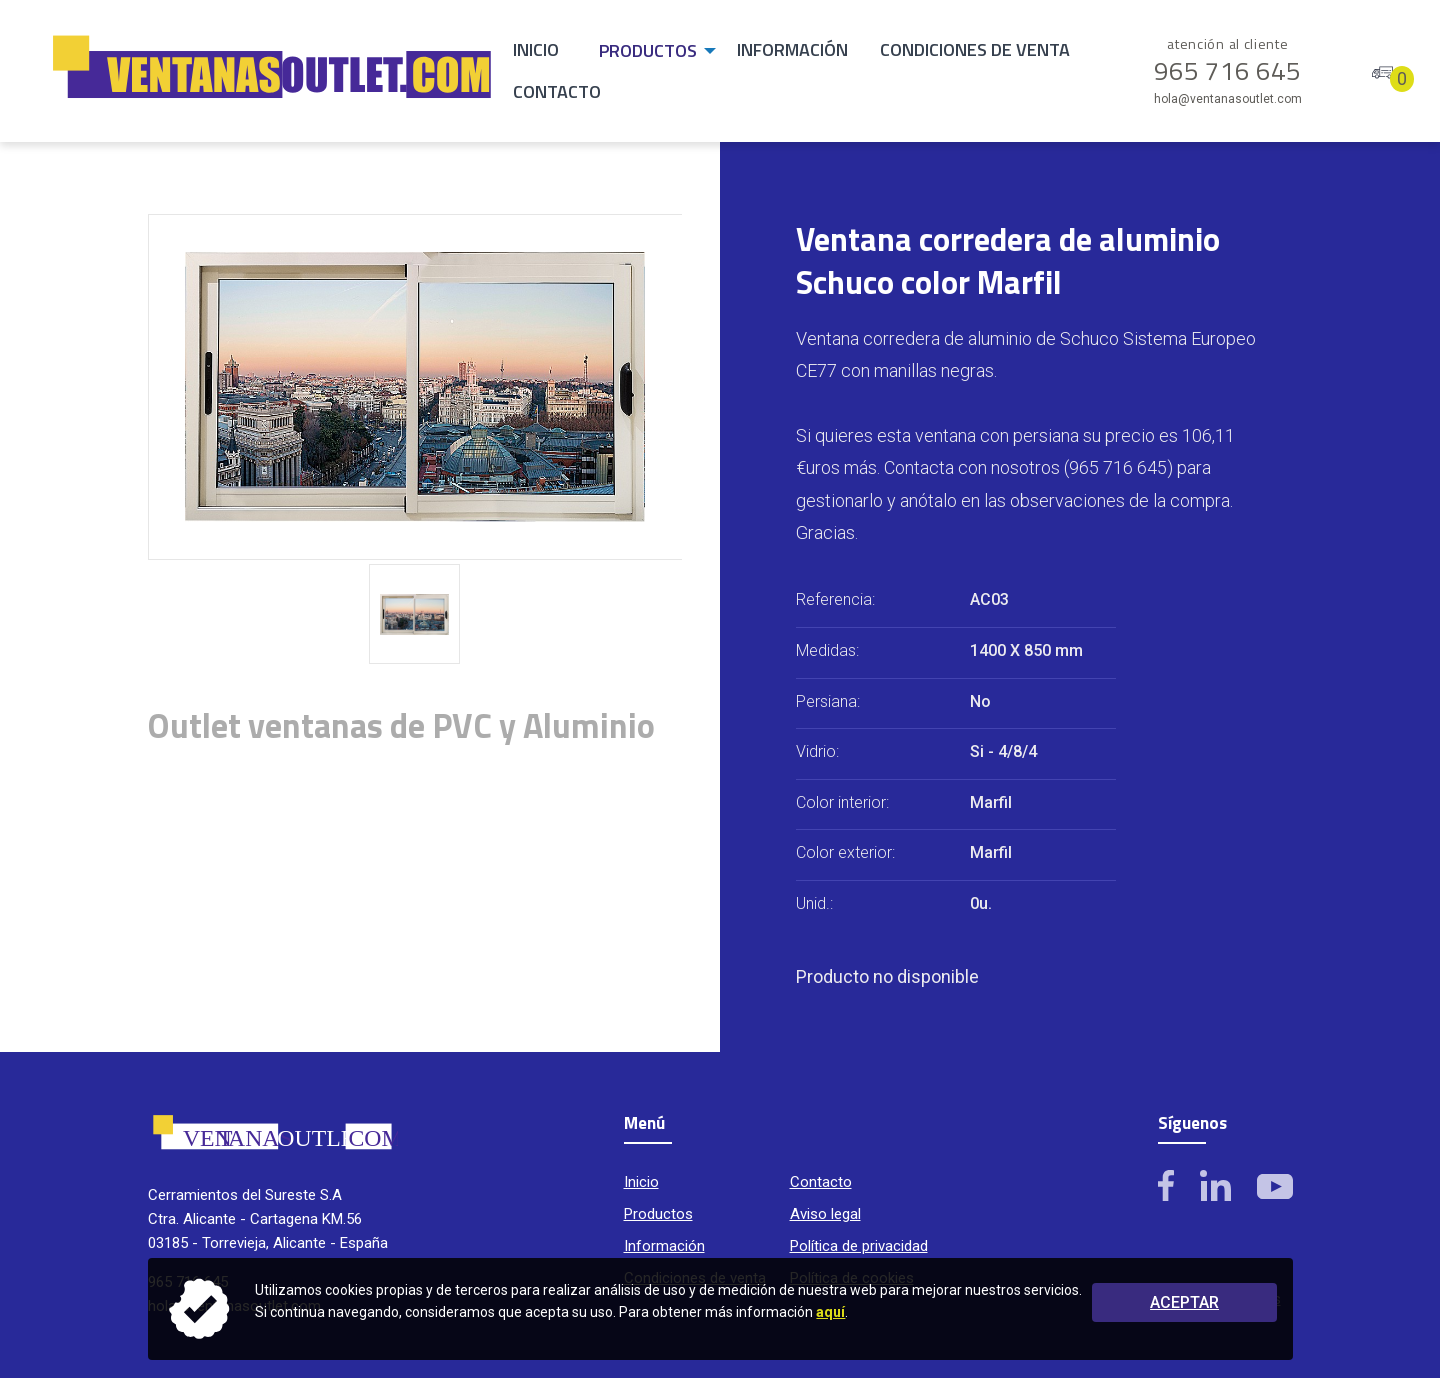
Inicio (536, 49)
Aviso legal (825, 1214)
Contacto (557, 91)
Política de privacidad (859, 1246)
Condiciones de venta (975, 49)
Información (792, 49)
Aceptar (1184, 1302)
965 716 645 (1228, 61)
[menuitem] (536, 51)
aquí (830, 1312)
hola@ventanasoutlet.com (1228, 99)
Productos (648, 50)
